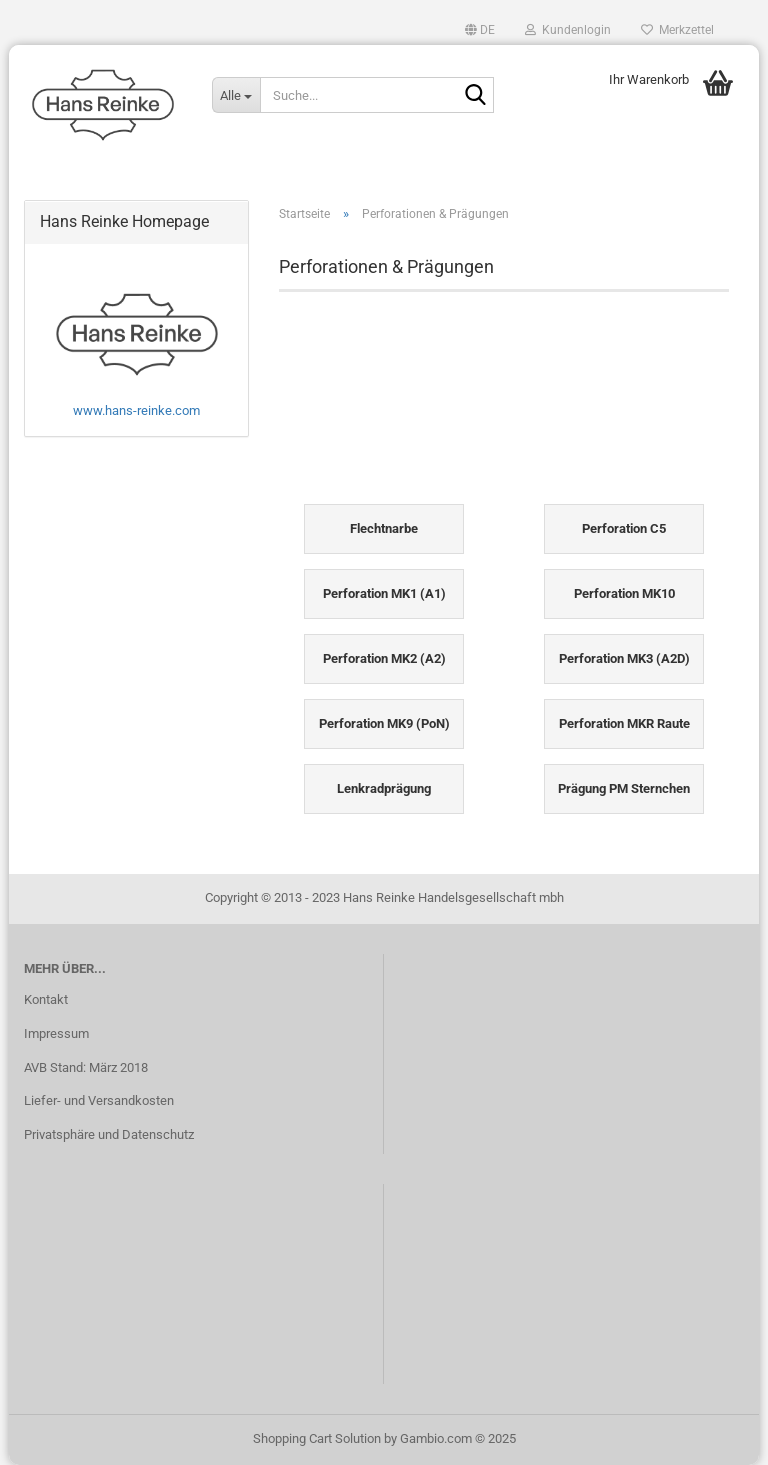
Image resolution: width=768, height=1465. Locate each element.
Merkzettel (677, 30)
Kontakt (46, 999)
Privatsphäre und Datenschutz (109, 1134)
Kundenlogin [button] (568, 30)
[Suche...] (236, 95)
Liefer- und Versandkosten (99, 1100)
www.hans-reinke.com (136, 410)
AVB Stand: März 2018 (86, 1067)
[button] (480, 30)
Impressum (56, 1033)
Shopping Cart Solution (317, 1438)
